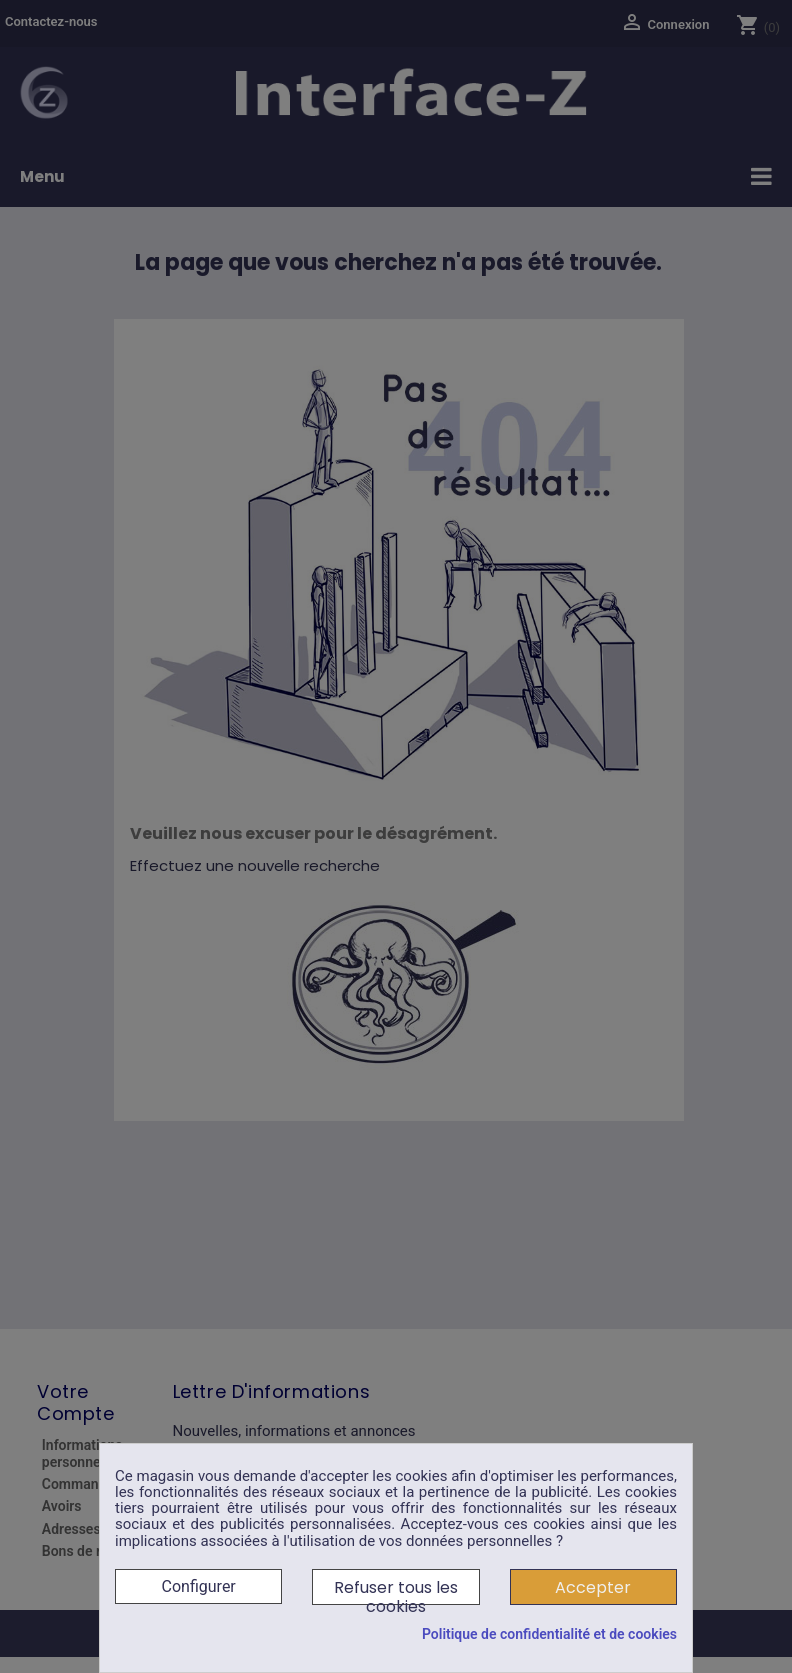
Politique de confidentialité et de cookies (549, 1634)
